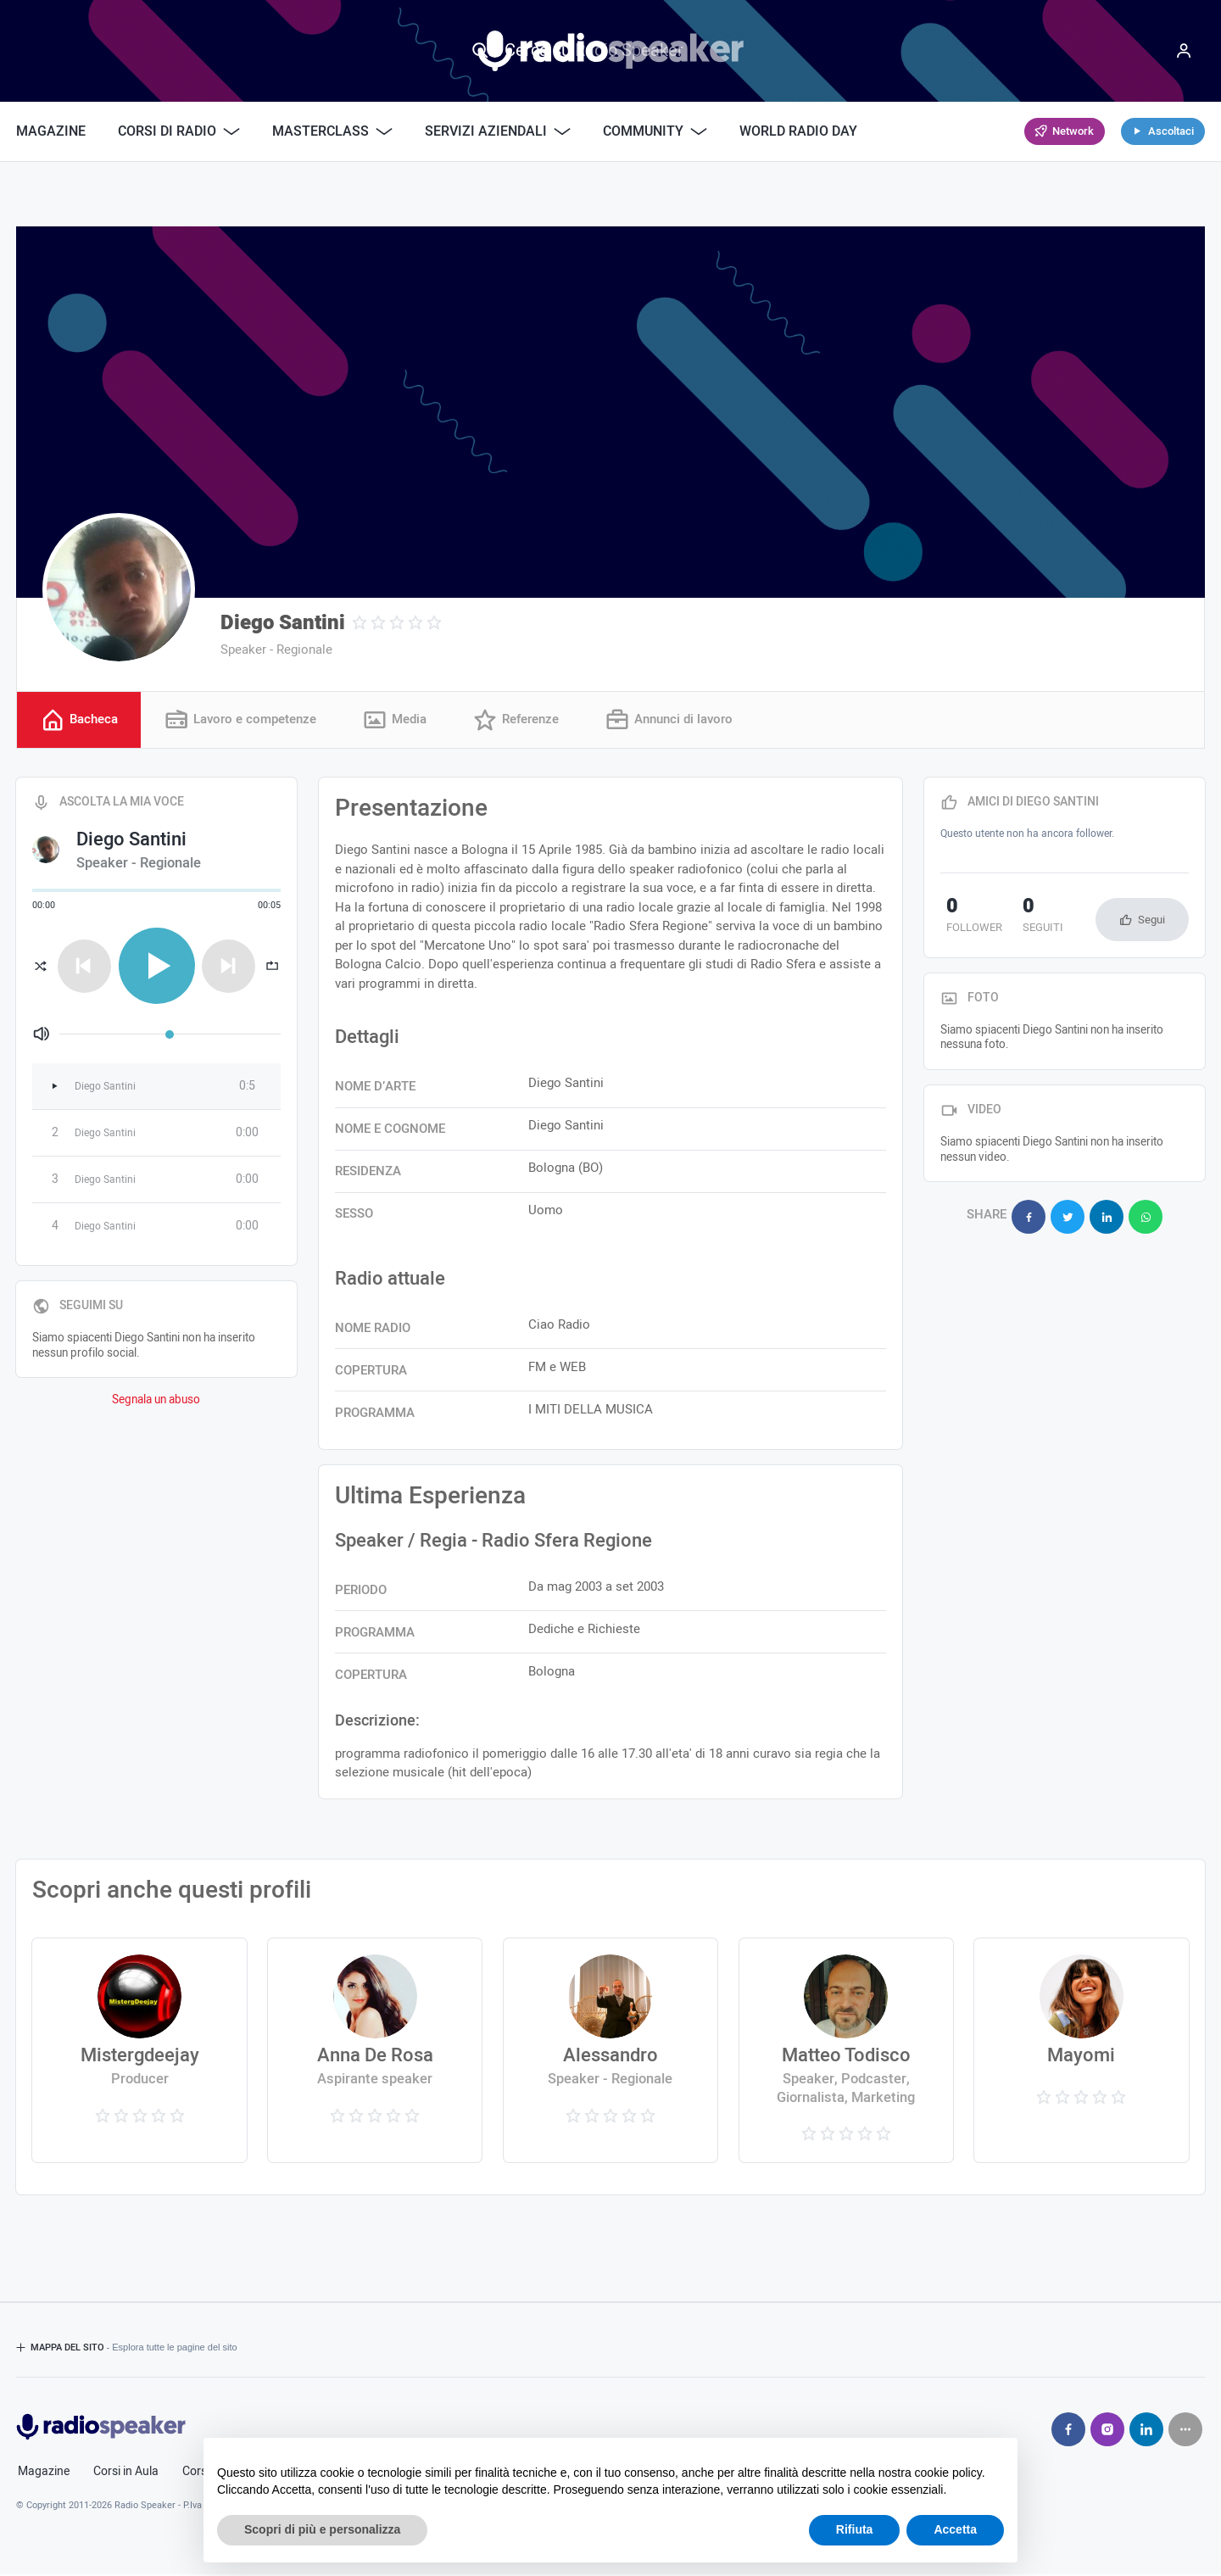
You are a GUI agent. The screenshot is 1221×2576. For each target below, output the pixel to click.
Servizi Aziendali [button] (498, 131)
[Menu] (1183, 51)
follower (968, 918)
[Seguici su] (1185, 2431)
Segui (1151, 921)
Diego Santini (282, 623)
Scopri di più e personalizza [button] (322, 2529)
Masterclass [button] (332, 131)
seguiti (1025, 918)
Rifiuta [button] (854, 2529)
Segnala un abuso (156, 1401)
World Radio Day (798, 131)
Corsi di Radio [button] (179, 131)
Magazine (51, 131)
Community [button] (655, 131)
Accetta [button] (955, 2529)
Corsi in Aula (126, 2473)
